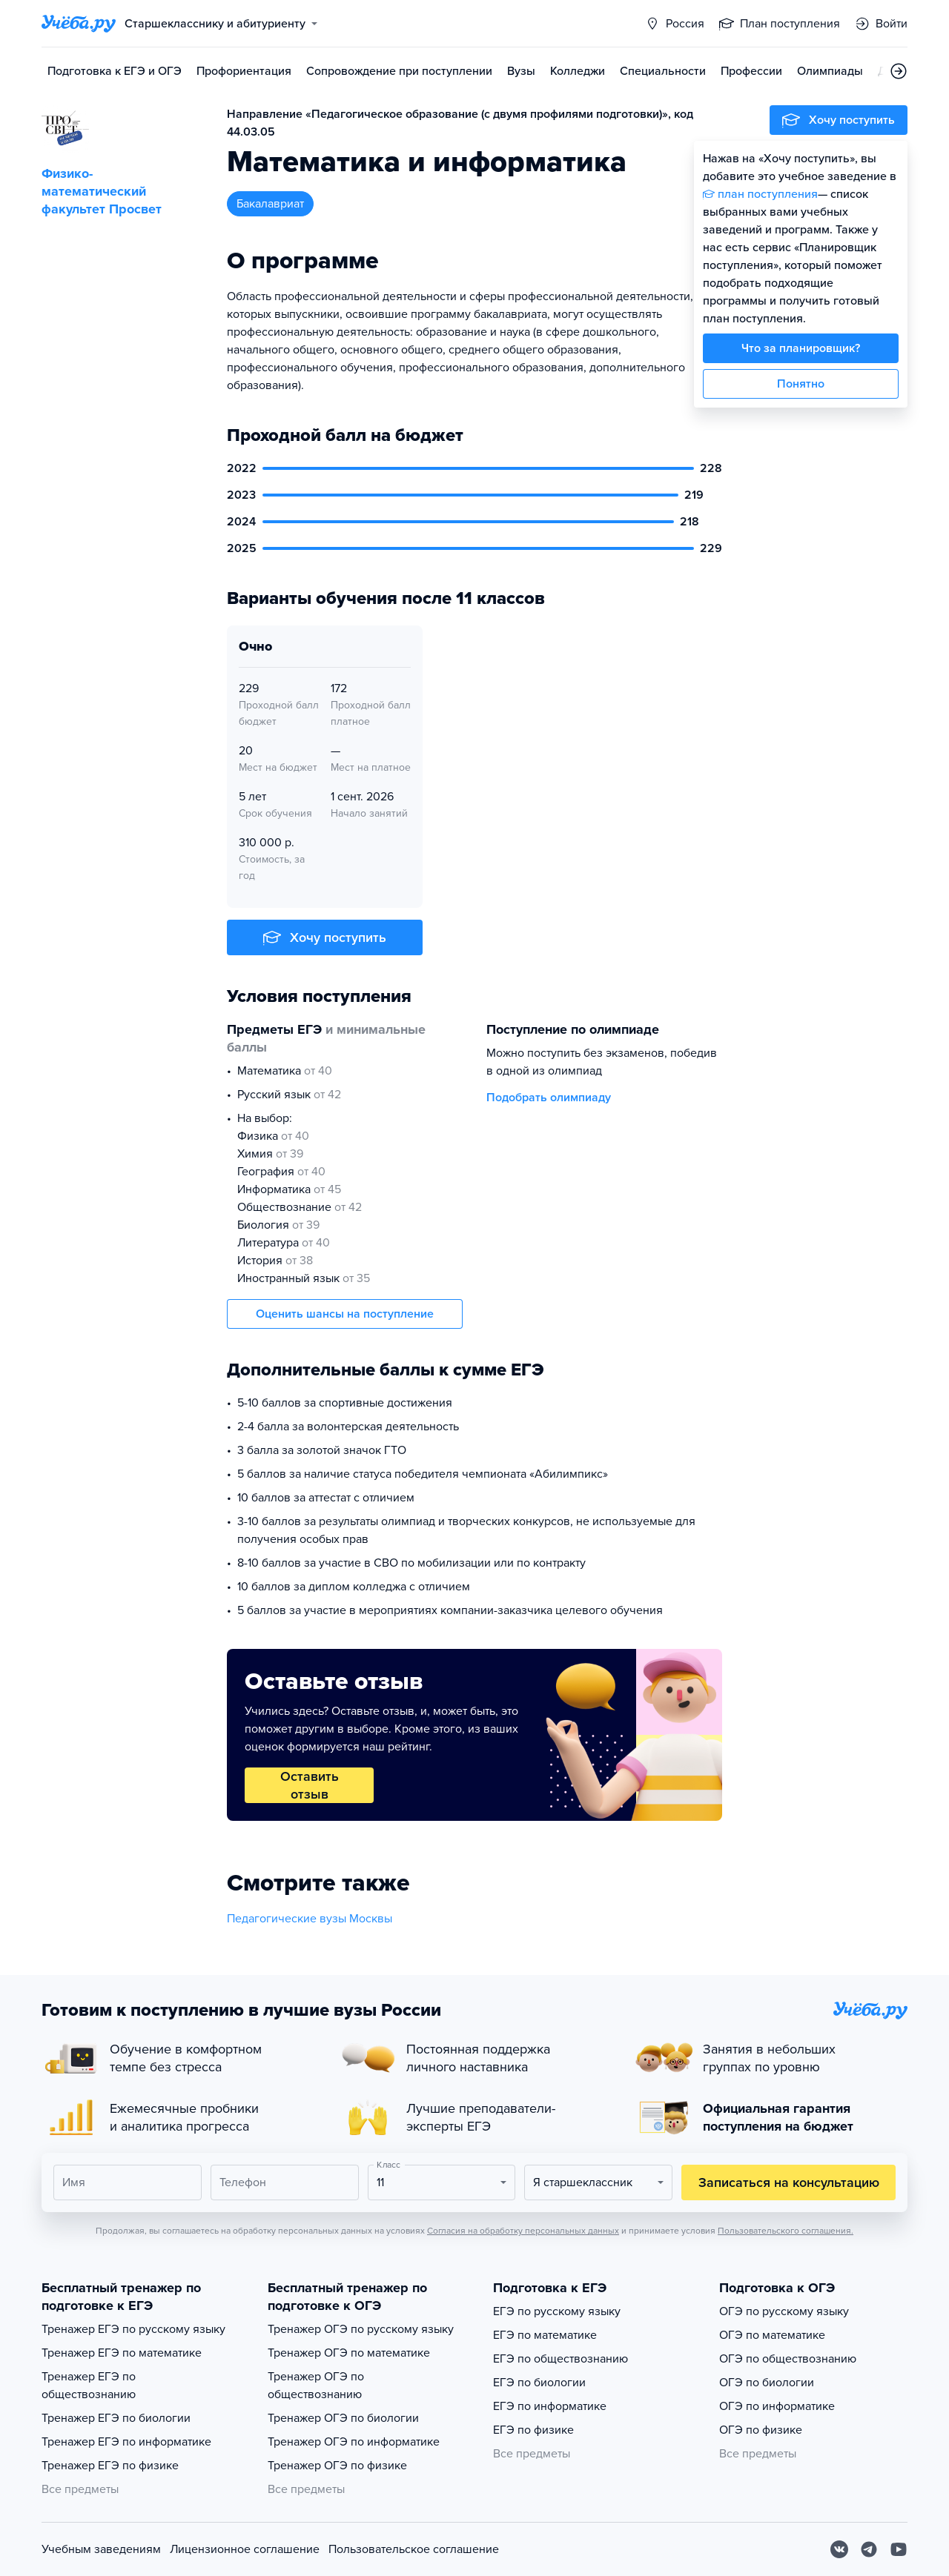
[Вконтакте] (839, 2549)
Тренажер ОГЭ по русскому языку (361, 2329)
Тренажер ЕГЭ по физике (110, 2465)
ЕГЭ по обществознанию (560, 2358)
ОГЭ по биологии (766, 2382)
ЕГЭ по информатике (549, 2406)
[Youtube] (898, 2549)
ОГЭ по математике (772, 2335)
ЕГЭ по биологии (539, 2382)
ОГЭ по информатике (777, 2406)
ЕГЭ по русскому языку (557, 2311)
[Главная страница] (79, 24)
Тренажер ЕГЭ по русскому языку (133, 2329)
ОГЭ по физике (760, 2430)
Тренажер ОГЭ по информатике (354, 2441)
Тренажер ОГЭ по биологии (343, 2418)
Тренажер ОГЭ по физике (337, 2465)
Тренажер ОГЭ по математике (349, 2353)
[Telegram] (869, 2549)
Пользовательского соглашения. (785, 2230)
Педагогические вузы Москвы (309, 1918)
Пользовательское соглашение (413, 2549)
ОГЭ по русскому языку (784, 2311)
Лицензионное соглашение (245, 2549)
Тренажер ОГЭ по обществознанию (316, 2385)
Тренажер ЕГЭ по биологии (116, 2418)
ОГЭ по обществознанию (787, 2358)
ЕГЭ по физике (533, 2430)
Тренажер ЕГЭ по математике (122, 2353)
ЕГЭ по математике (545, 2335)
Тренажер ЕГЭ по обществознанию (89, 2385)
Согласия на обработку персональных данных (523, 2230)
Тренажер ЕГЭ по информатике (126, 2441)
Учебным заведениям (101, 2549)
